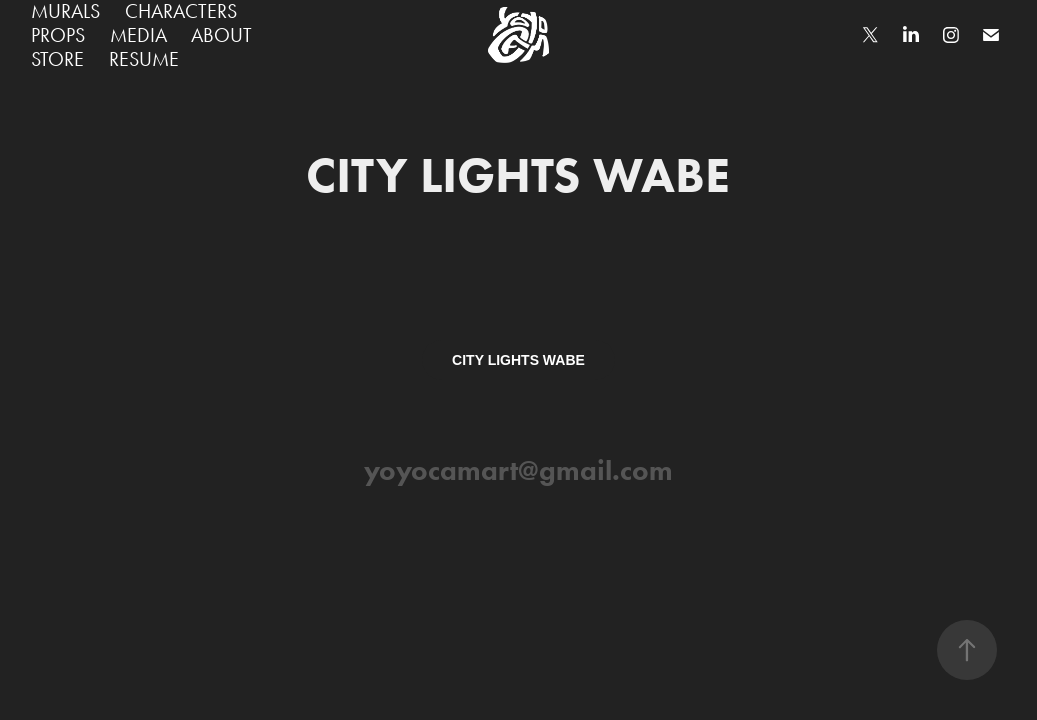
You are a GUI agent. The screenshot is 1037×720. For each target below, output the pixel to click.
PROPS (58, 35)
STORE (57, 59)
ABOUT (221, 35)
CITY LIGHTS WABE (518, 360)
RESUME (144, 59)
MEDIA (138, 35)
